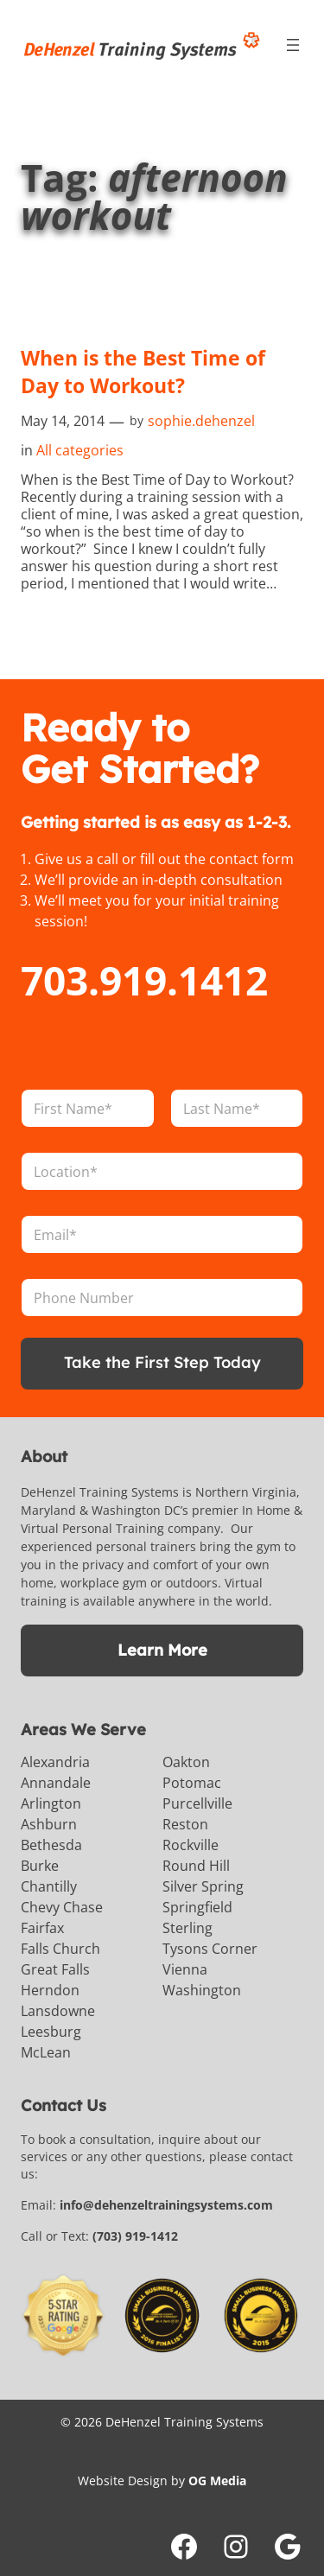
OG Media (217, 2480)
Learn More (162, 1650)
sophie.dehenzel (201, 420)
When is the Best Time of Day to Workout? (143, 372)
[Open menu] (293, 45)
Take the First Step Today (162, 1362)
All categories (80, 450)
